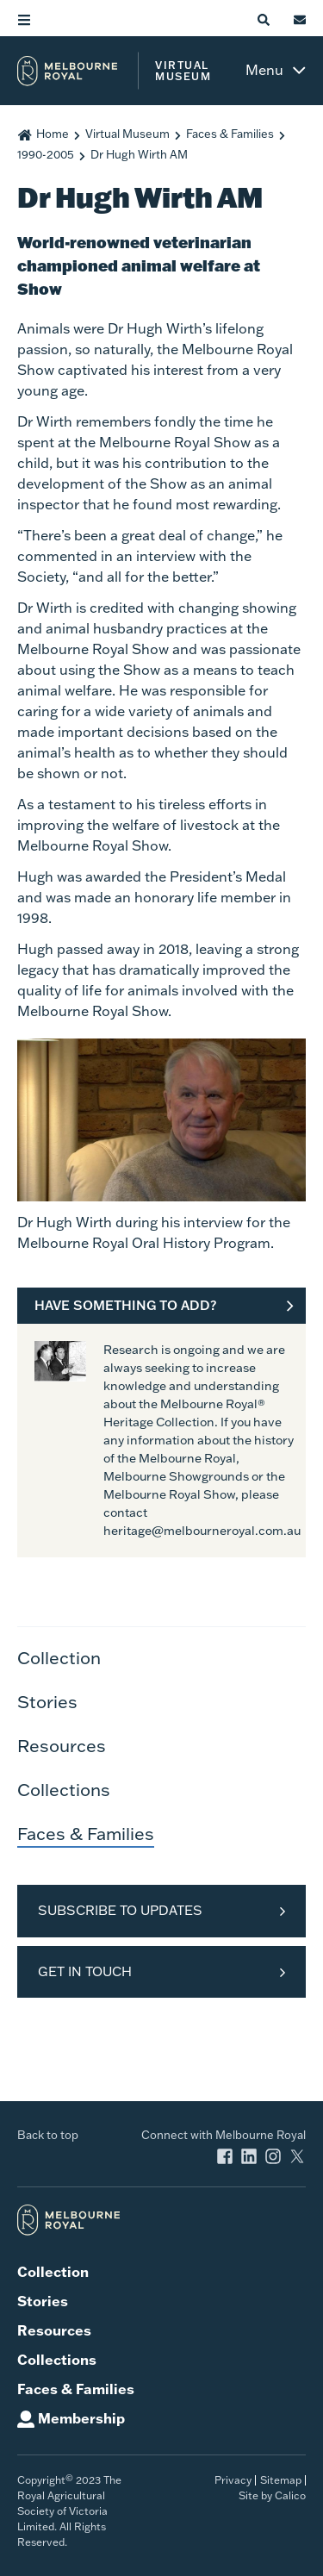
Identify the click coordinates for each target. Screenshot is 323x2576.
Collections (63, 1789)
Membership (81, 2418)
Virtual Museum (127, 133)
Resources (61, 1745)
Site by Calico (272, 2495)
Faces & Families (230, 133)
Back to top (47, 2135)
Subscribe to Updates (120, 1910)
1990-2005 (45, 154)
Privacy (233, 2479)
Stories (47, 1701)
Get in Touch (85, 1971)
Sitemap (280, 2479)
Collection (59, 1657)
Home (52, 133)
